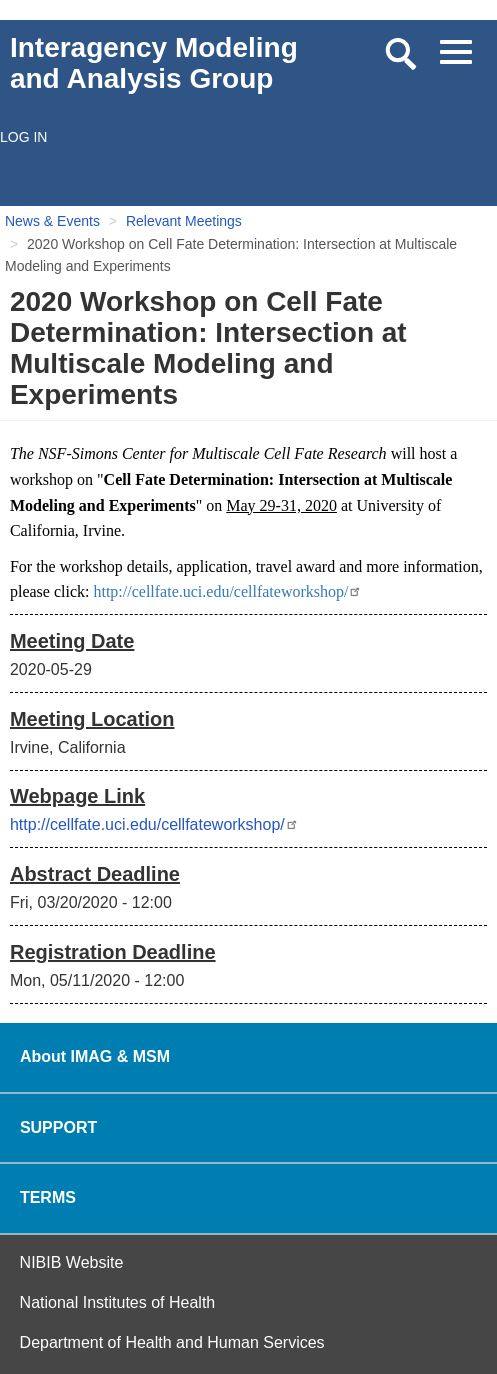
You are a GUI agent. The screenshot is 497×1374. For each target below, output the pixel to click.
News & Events (52, 221)
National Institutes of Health (118, 1302)
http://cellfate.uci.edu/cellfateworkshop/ (227, 591)
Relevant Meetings (184, 221)
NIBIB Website (72, 1262)
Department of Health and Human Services (172, 1342)
